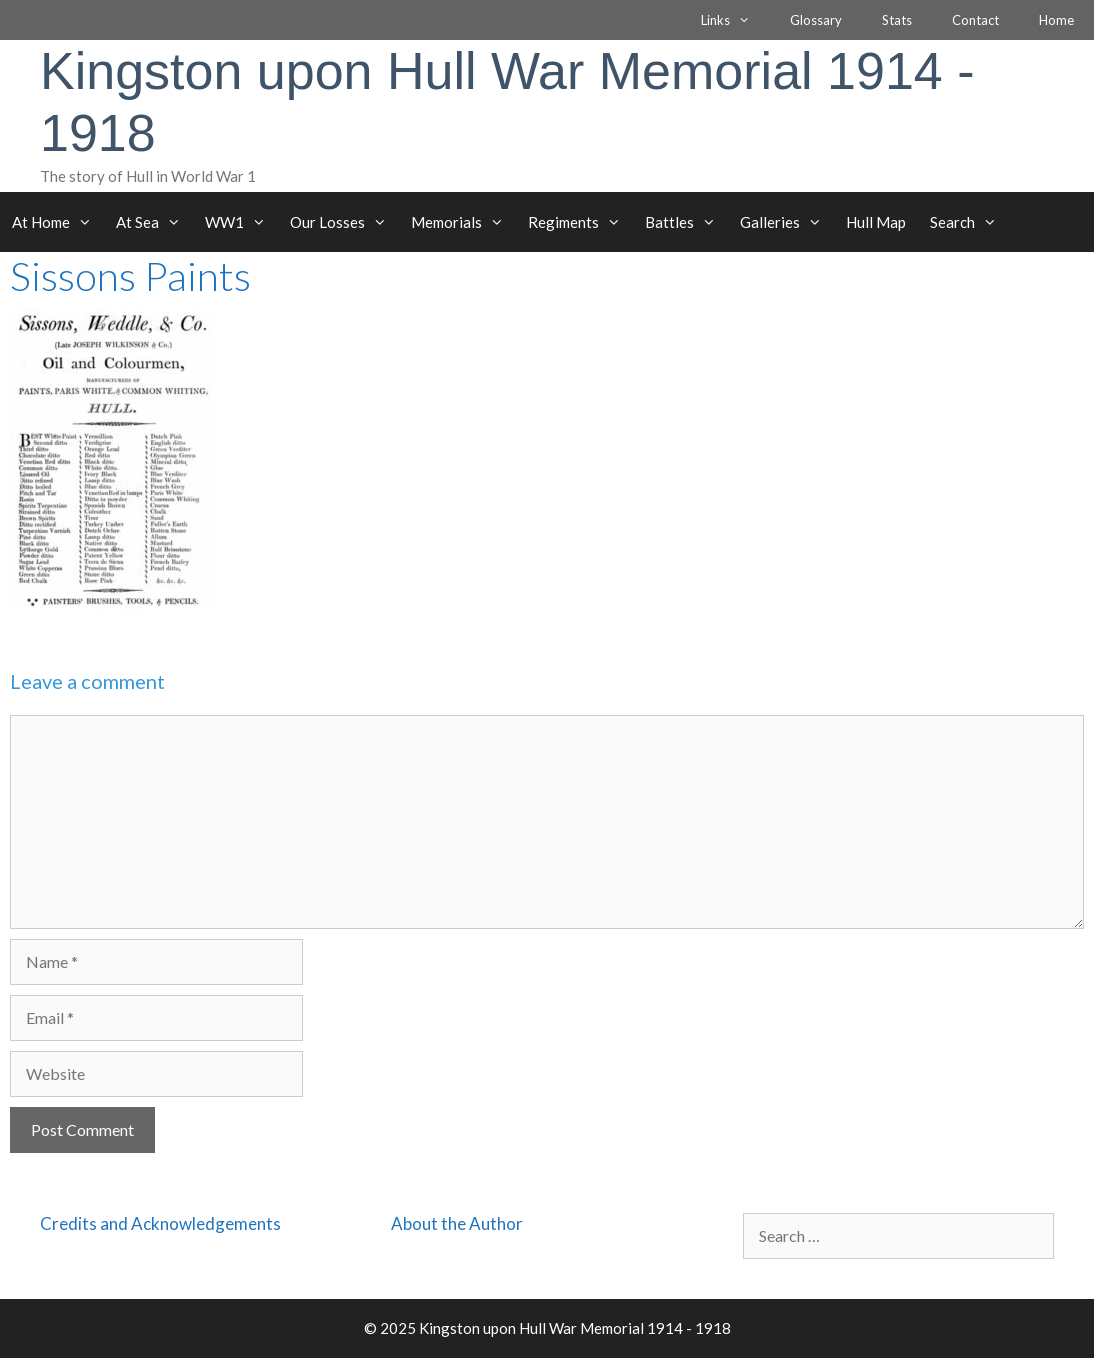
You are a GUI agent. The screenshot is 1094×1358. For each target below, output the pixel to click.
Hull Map (876, 222)
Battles (686, 222)
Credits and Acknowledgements (160, 1223)
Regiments (580, 222)
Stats (897, 20)
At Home (58, 222)
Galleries (787, 222)
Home (1056, 20)
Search (969, 222)
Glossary (816, 20)
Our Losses (344, 222)
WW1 (241, 222)
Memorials (463, 222)
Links (735, 20)
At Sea (154, 222)
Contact (975, 20)
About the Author (457, 1223)
